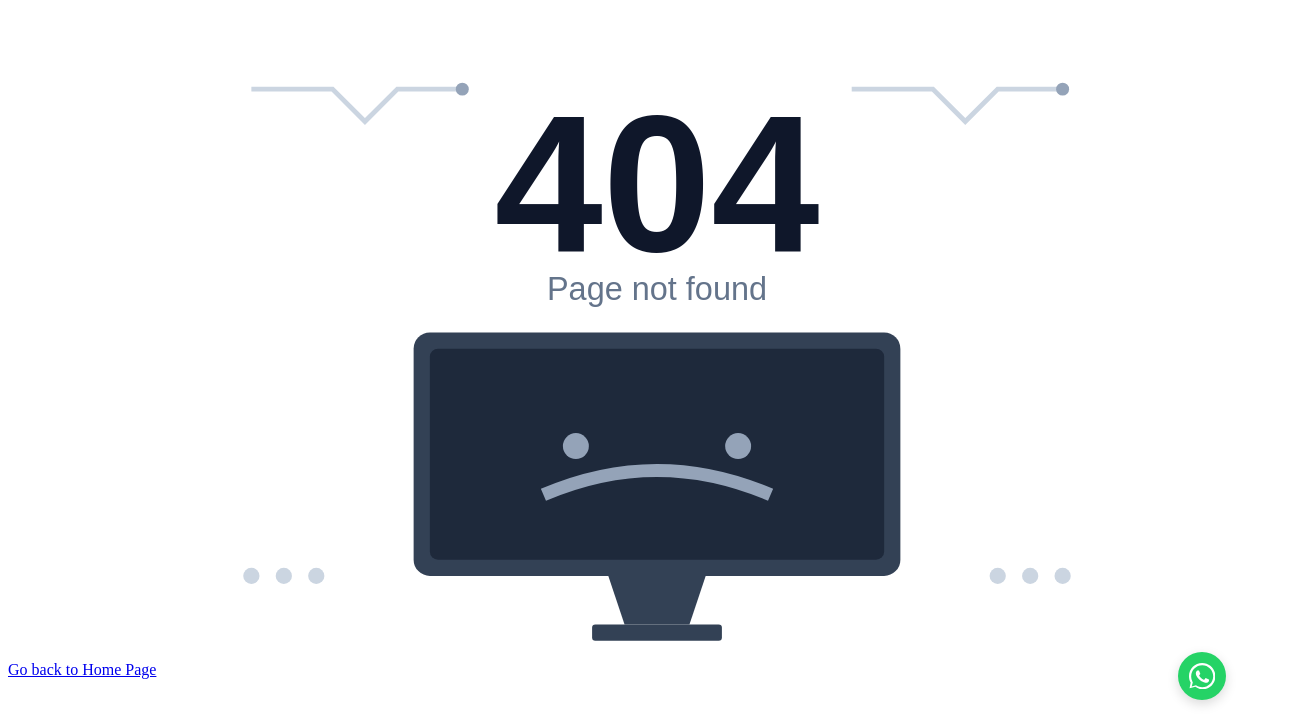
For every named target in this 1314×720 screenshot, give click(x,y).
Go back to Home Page (82, 669)
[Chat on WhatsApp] (1202, 676)
